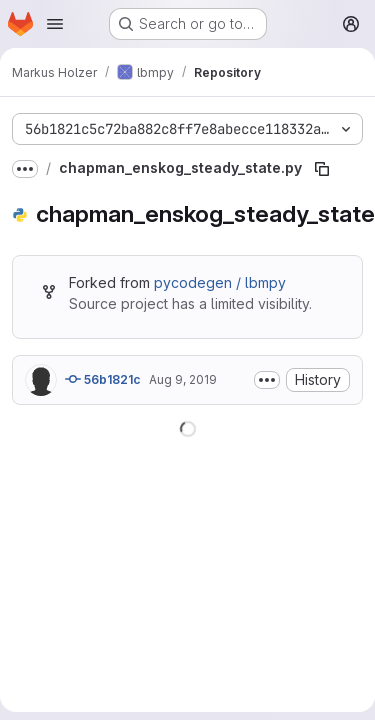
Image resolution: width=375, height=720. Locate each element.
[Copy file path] (322, 169)
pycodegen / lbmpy (220, 282)
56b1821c (103, 379)
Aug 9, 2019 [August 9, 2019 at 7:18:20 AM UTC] (183, 379)
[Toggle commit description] (267, 380)
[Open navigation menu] (55, 24)
